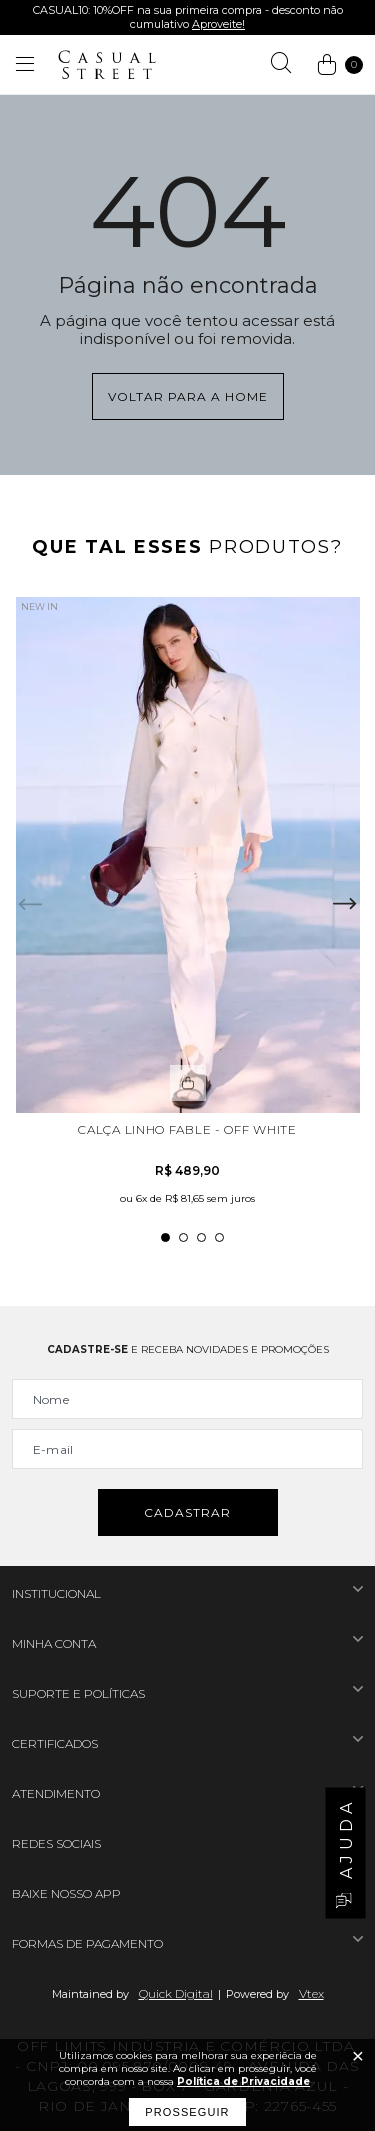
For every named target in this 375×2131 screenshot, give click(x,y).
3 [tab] (201, 1237)
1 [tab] (165, 1237)
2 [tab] (183, 1237)
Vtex (311, 1993)
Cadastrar (187, 1512)
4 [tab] (219, 1237)
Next (345, 904)
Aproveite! (218, 24)
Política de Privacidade (243, 2081)
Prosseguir (187, 2112)
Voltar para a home (188, 396)
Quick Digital (176, 1993)
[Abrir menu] (25, 65)
